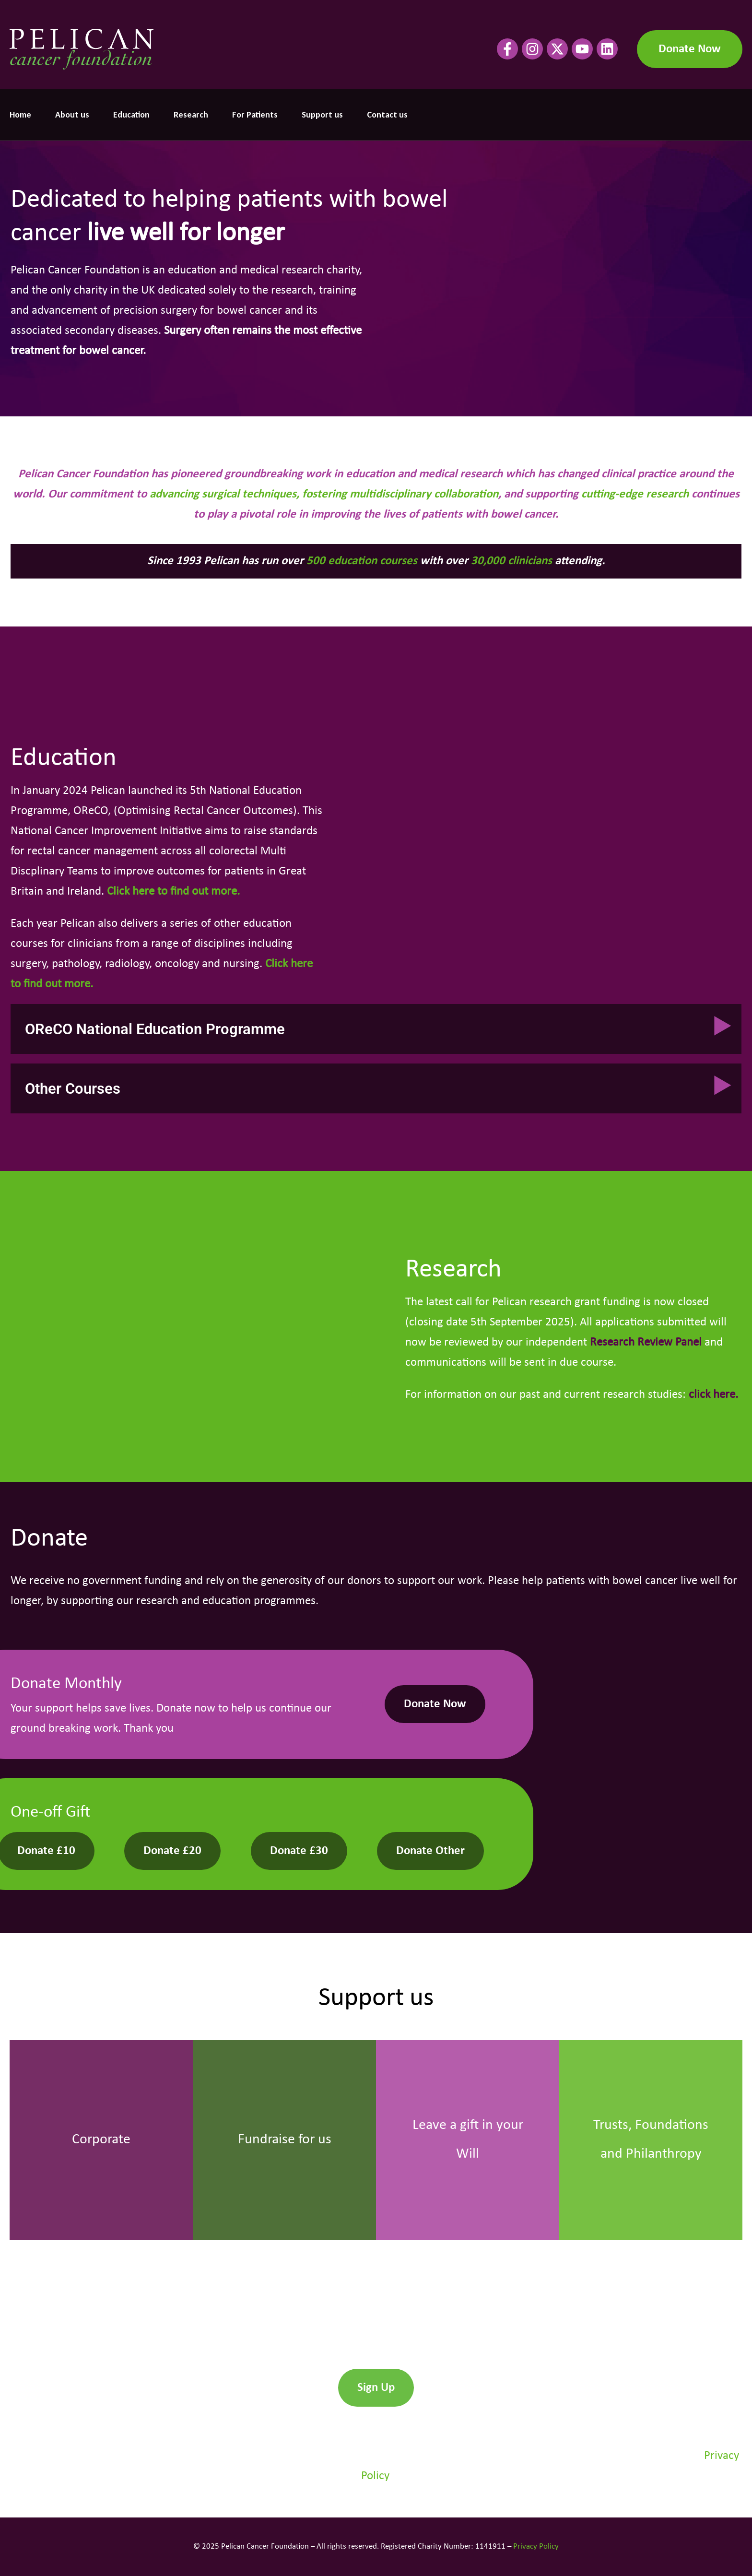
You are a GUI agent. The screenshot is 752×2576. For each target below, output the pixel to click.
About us (72, 114)
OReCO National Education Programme (155, 1029)
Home (20, 114)
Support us (322, 114)
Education (131, 114)
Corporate (101, 2139)
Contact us (387, 114)
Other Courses (72, 1089)
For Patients (255, 114)
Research (191, 114)
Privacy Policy (536, 2546)
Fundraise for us (284, 2139)
